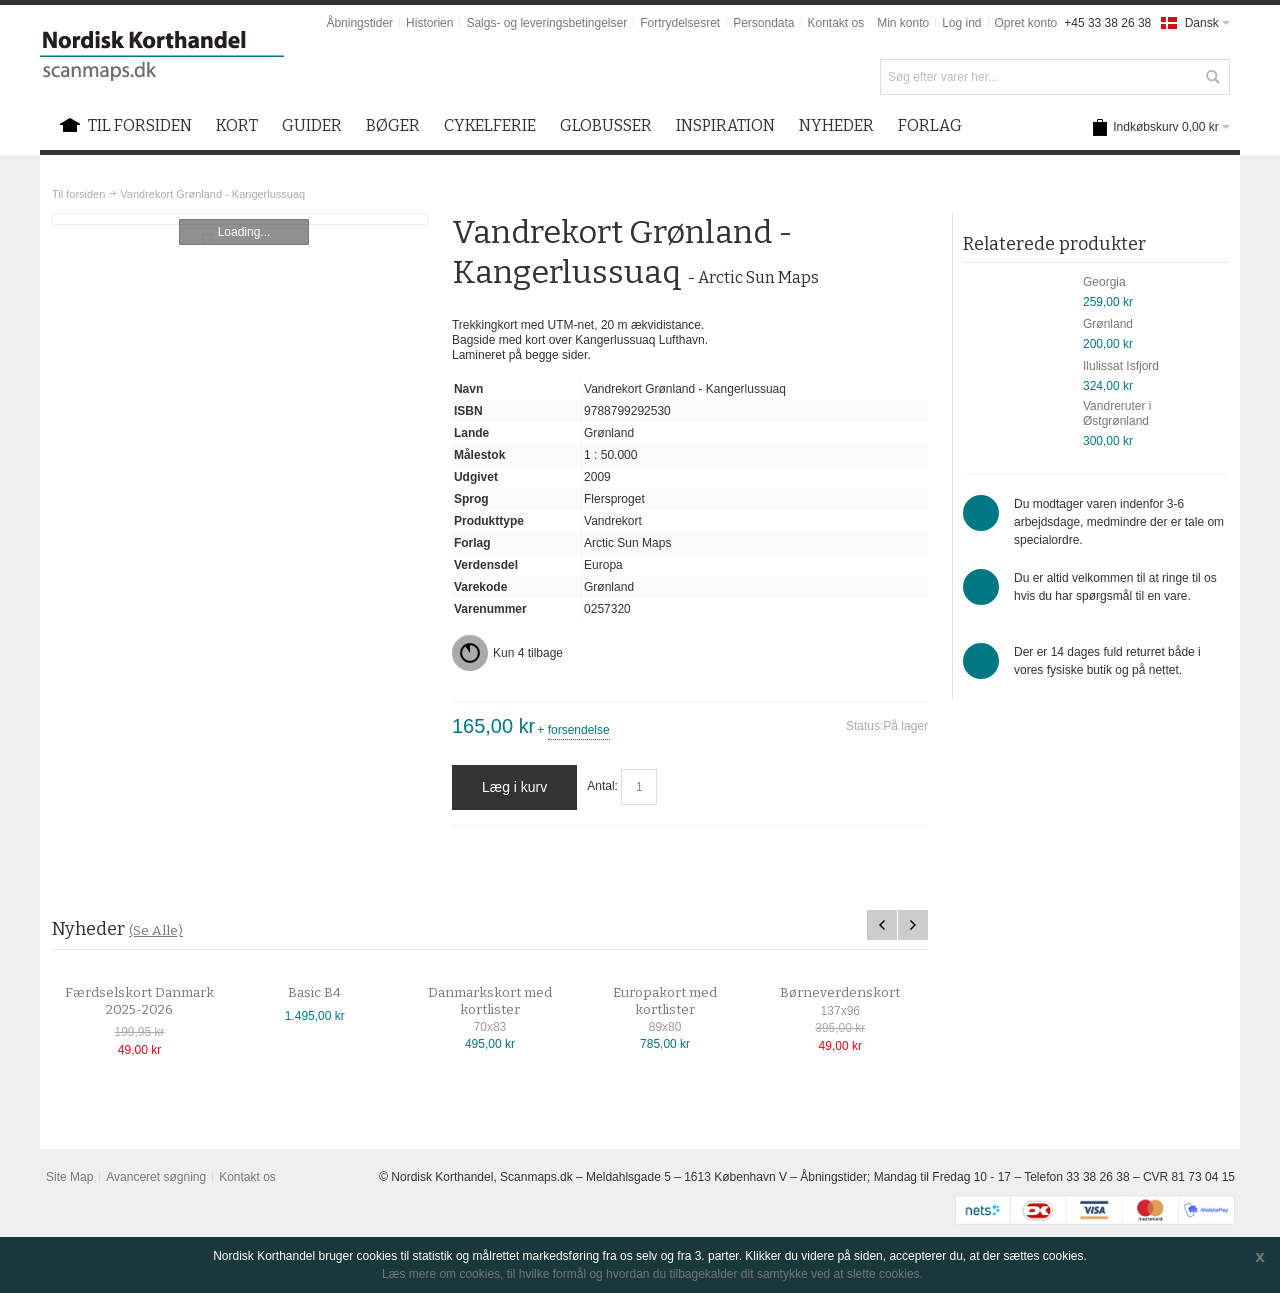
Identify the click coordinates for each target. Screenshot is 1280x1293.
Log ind (961, 23)
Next (913, 925)
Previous (882, 925)
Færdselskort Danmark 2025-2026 (156, 1001)
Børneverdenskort (857, 993)
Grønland (1108, 324)
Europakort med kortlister (682, 1001)
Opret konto (1026, 23)
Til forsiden (78, 194)
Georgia (1104, 282)
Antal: (602, 787)
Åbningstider (359, 23)
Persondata (763, 23)
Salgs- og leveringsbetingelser (546, 23)
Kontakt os (836, 23)
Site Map (69, 1177)
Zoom (240, 219)
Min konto (903, 23)
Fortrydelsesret (680, 23)
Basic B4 (331, 993)
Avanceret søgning (156, 1177)
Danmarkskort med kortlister (507, 1001)
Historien (429, 23)
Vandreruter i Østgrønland (1117, 413)
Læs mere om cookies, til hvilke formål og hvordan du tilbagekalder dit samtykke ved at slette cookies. (652, 1274)
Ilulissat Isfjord (1121, 366)
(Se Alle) (156, 930)
